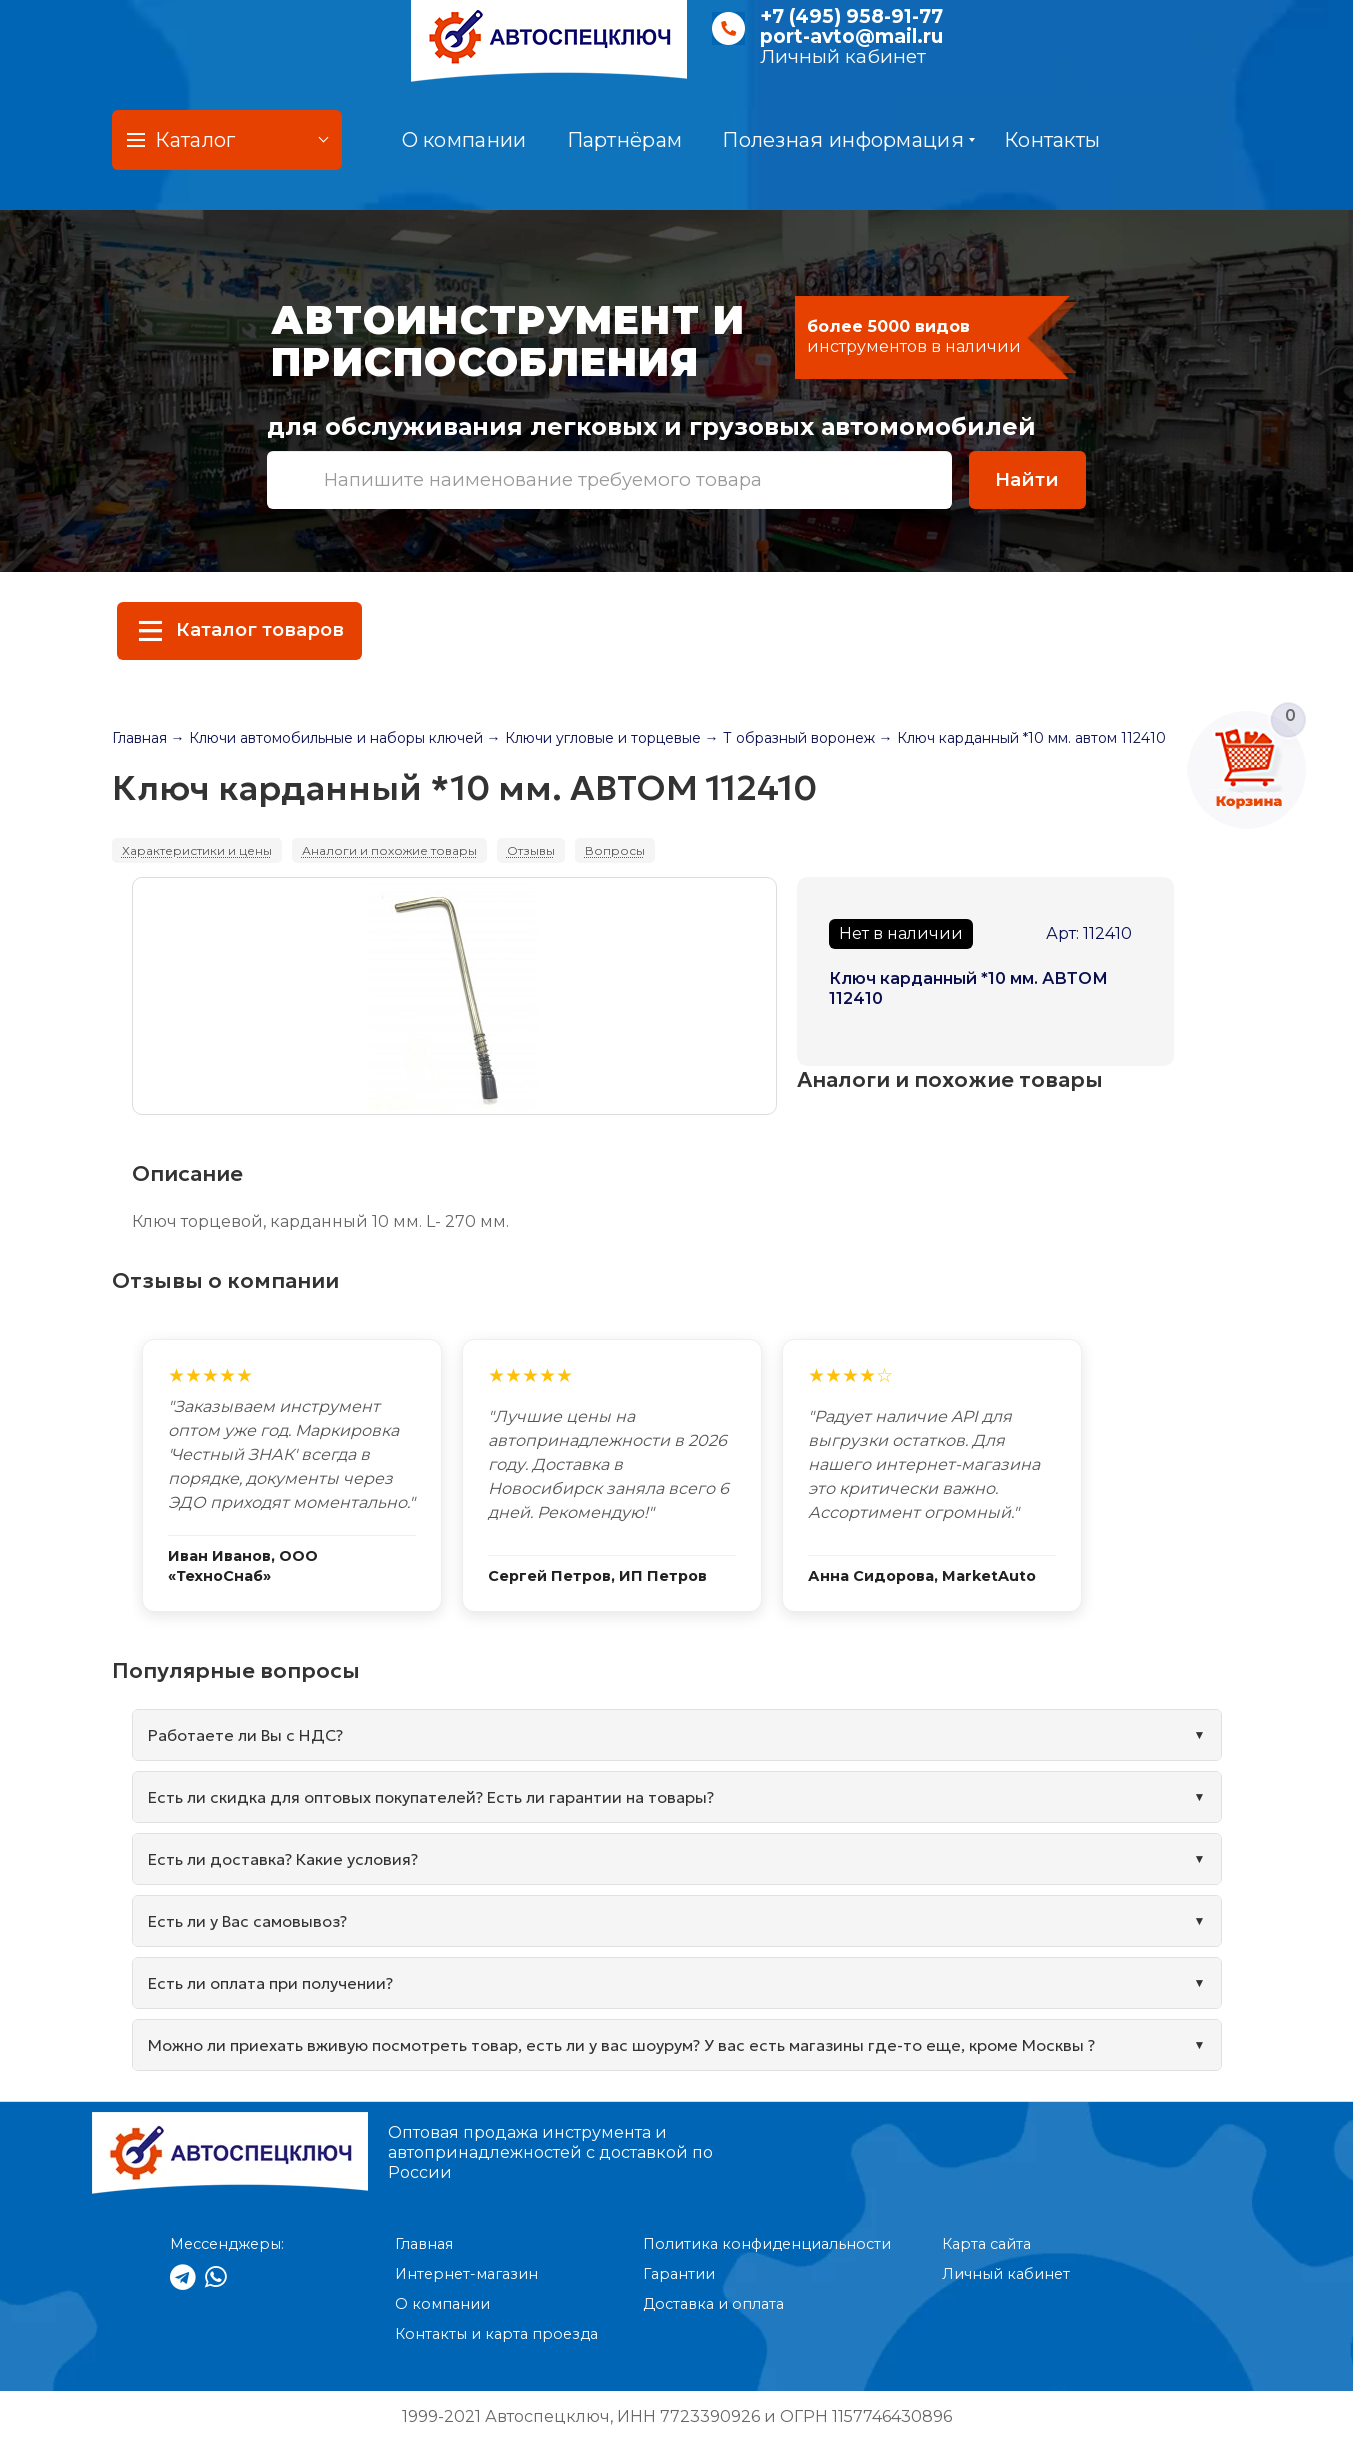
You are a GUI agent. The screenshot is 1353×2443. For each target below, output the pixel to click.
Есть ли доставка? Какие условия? (283, 1859)
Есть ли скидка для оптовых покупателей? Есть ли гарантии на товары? (431, 1797)
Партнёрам (625, 140)
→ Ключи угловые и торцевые (594, 738)
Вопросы (615, 850)
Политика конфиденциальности (767, 2244)
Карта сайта (986, 2244)
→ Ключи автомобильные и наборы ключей (327, 738)
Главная (139, 738)
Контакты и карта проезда (496, 2334)
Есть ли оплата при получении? (270, 1983)
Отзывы (531, 850)
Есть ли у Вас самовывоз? (247, 1921)
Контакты (1052, 140)
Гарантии (679, 2274)
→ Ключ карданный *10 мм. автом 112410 (1022, 738)
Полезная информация (848, 140)
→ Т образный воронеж (790, 738)
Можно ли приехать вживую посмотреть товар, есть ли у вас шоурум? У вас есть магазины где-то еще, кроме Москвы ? (621, 2045)
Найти (1027, 479)
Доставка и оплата (713, 2304)
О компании (464, 140)
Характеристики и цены (197, 850)
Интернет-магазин (466, 2274)
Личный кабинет (843, 56)
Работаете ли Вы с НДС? (245, 1735)
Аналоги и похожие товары (389, 850)
